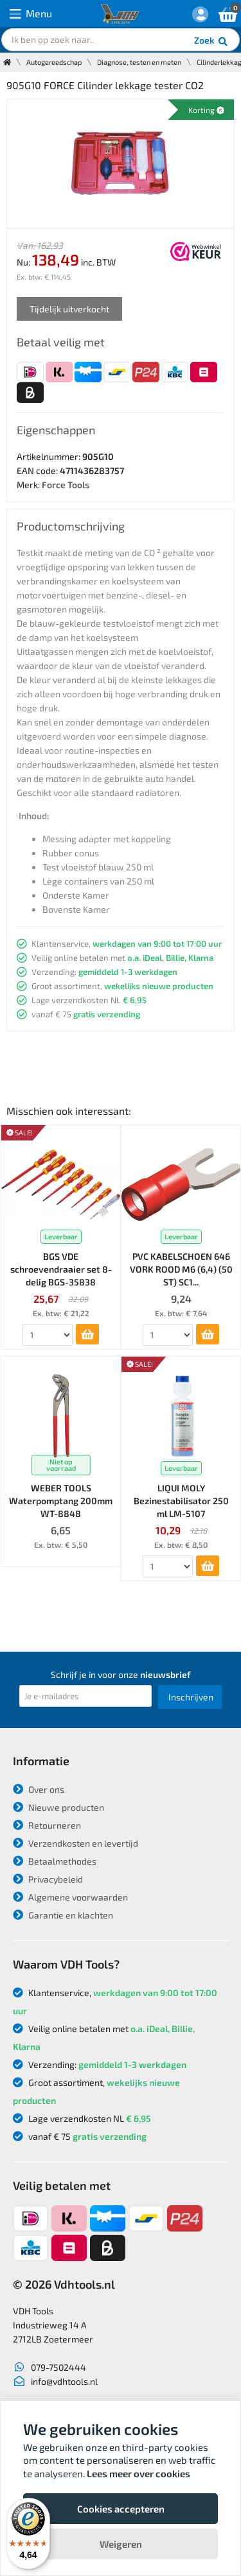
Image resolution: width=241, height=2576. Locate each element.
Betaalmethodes (54, 1861)
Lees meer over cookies (138, 2473)
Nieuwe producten (58, 1807)
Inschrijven (190, 1696)
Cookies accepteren (121, 2508)
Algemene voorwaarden (70, 1897)
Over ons (38, 1789)
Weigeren (121, 2544)
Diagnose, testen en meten (139, 62)
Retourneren (47, 1825)
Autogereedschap (54, 62)
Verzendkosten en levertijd (75, 1843)
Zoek (211, 41)
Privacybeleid (48, 1879)
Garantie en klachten (63, 1915)
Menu (31, 14)
